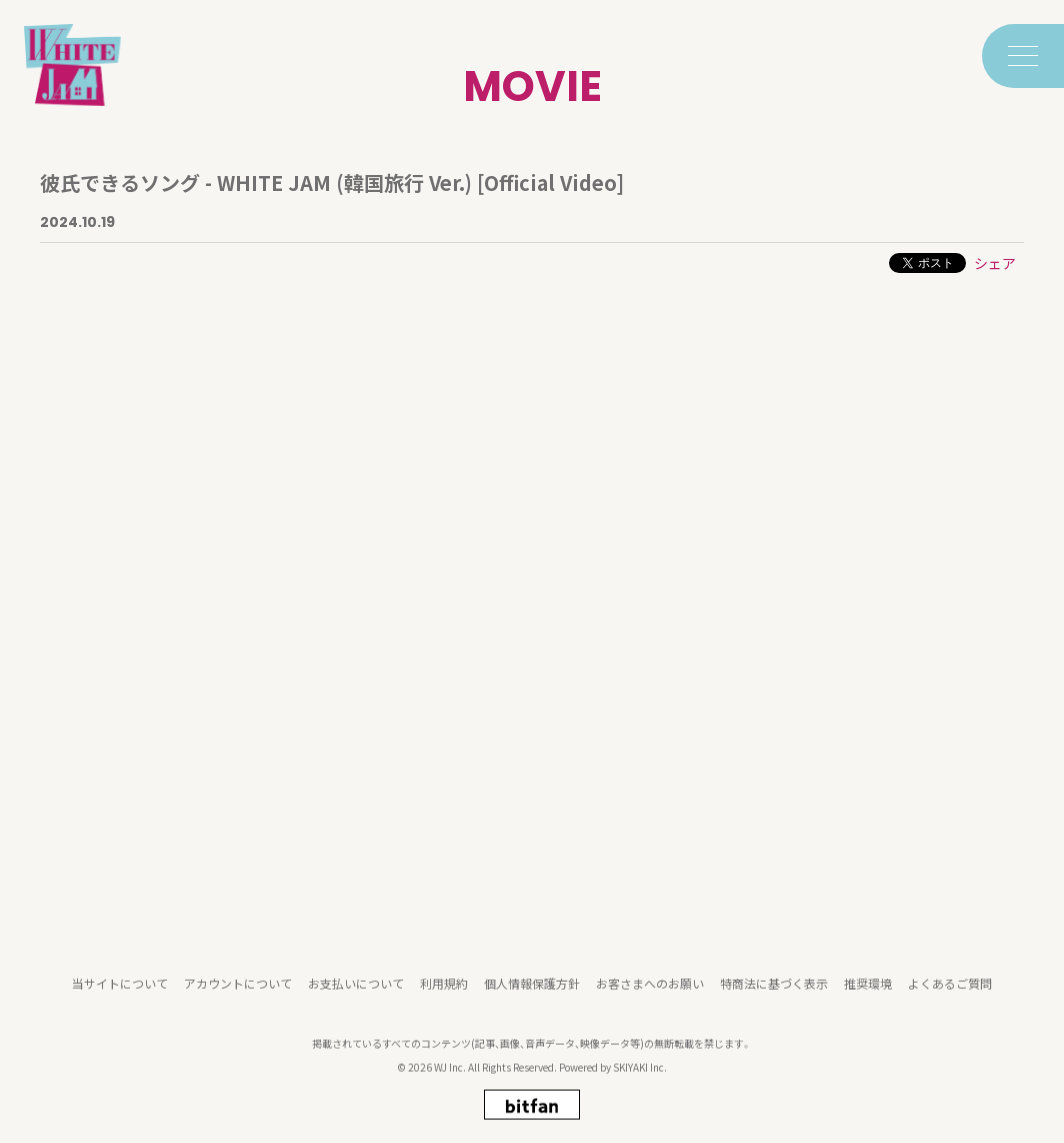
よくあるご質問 (950, 995)
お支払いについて (356, 995)
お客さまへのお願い (650, 995)
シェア (995, 263)
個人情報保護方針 (532, 995)
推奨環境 (868, 995)
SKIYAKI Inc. (640, 1079)
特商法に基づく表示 (774, 995)
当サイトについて (120, 995)
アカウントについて (238, 995)
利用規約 (444, 995)
